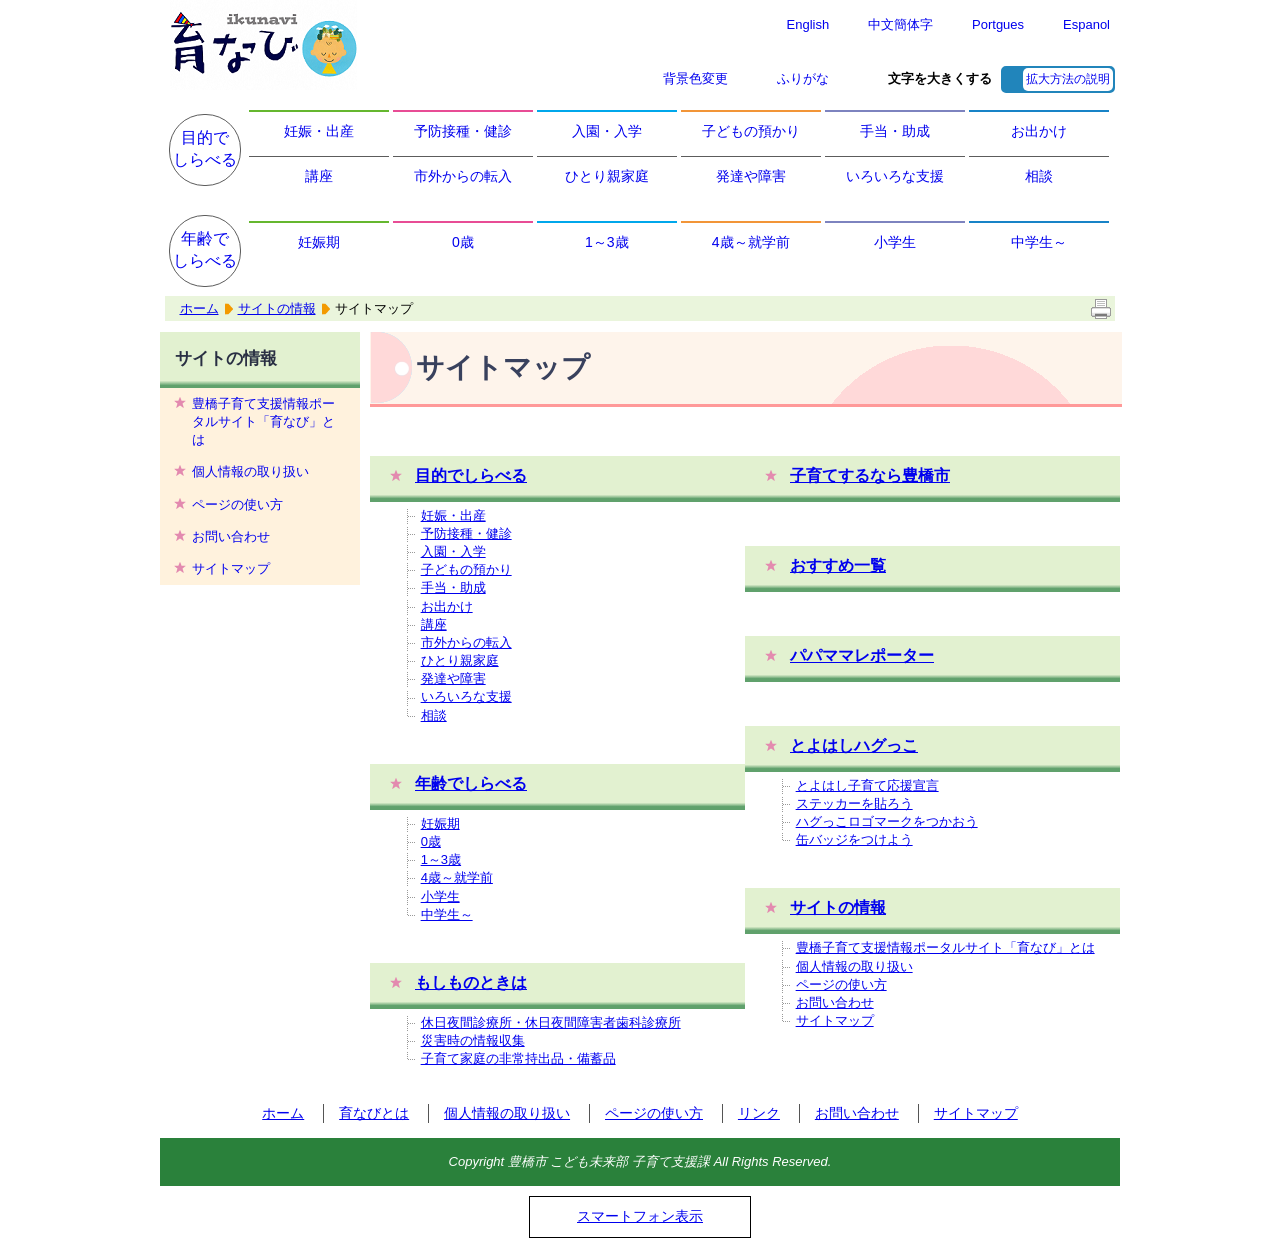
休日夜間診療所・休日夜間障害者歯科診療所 (551, 1022)
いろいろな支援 (895, 176)
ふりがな (803, 78)
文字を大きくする (940, 78)
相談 (1039, 176)
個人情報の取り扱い (250, 471)
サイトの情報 (277, 308)
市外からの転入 (463, 176)
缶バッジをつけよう (854, 839)
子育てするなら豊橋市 (870, 475)
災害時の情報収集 (473, 1040)
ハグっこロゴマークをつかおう (887, 821)
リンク (759, 1113)
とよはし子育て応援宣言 (867, 785)
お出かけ (1039, 131)
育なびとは (374, 1113)
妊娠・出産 (319, 131)
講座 (319, 176)
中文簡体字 (900, 24)
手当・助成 (895, 131)
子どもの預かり (751, 131)
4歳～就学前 (751, 242)
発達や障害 (751, 176)
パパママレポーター (862, 655)
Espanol (1086, 24)
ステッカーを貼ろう (854, 803)
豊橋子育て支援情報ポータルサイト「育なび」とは (263, 421)
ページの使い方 (237, 504)
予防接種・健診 (463, 131)
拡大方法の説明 (1068, 79)
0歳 (463, 242)
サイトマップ (231, 568)
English (808, 24)
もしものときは (471, 982)
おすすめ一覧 (838, 565)
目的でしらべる (205, 148)
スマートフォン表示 (640, 1216)
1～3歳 (607, 242)
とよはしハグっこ (854, 745)
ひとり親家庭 (607, 176)
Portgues (998, 24)
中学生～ (1039, 242)
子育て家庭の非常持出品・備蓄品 (518, 1058)
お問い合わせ (231, 536)
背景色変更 (695, 78)
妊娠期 (319, 242)
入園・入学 (607, 131)
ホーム (199, 308)
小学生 (895, 242)
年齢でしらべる (205, 249)
